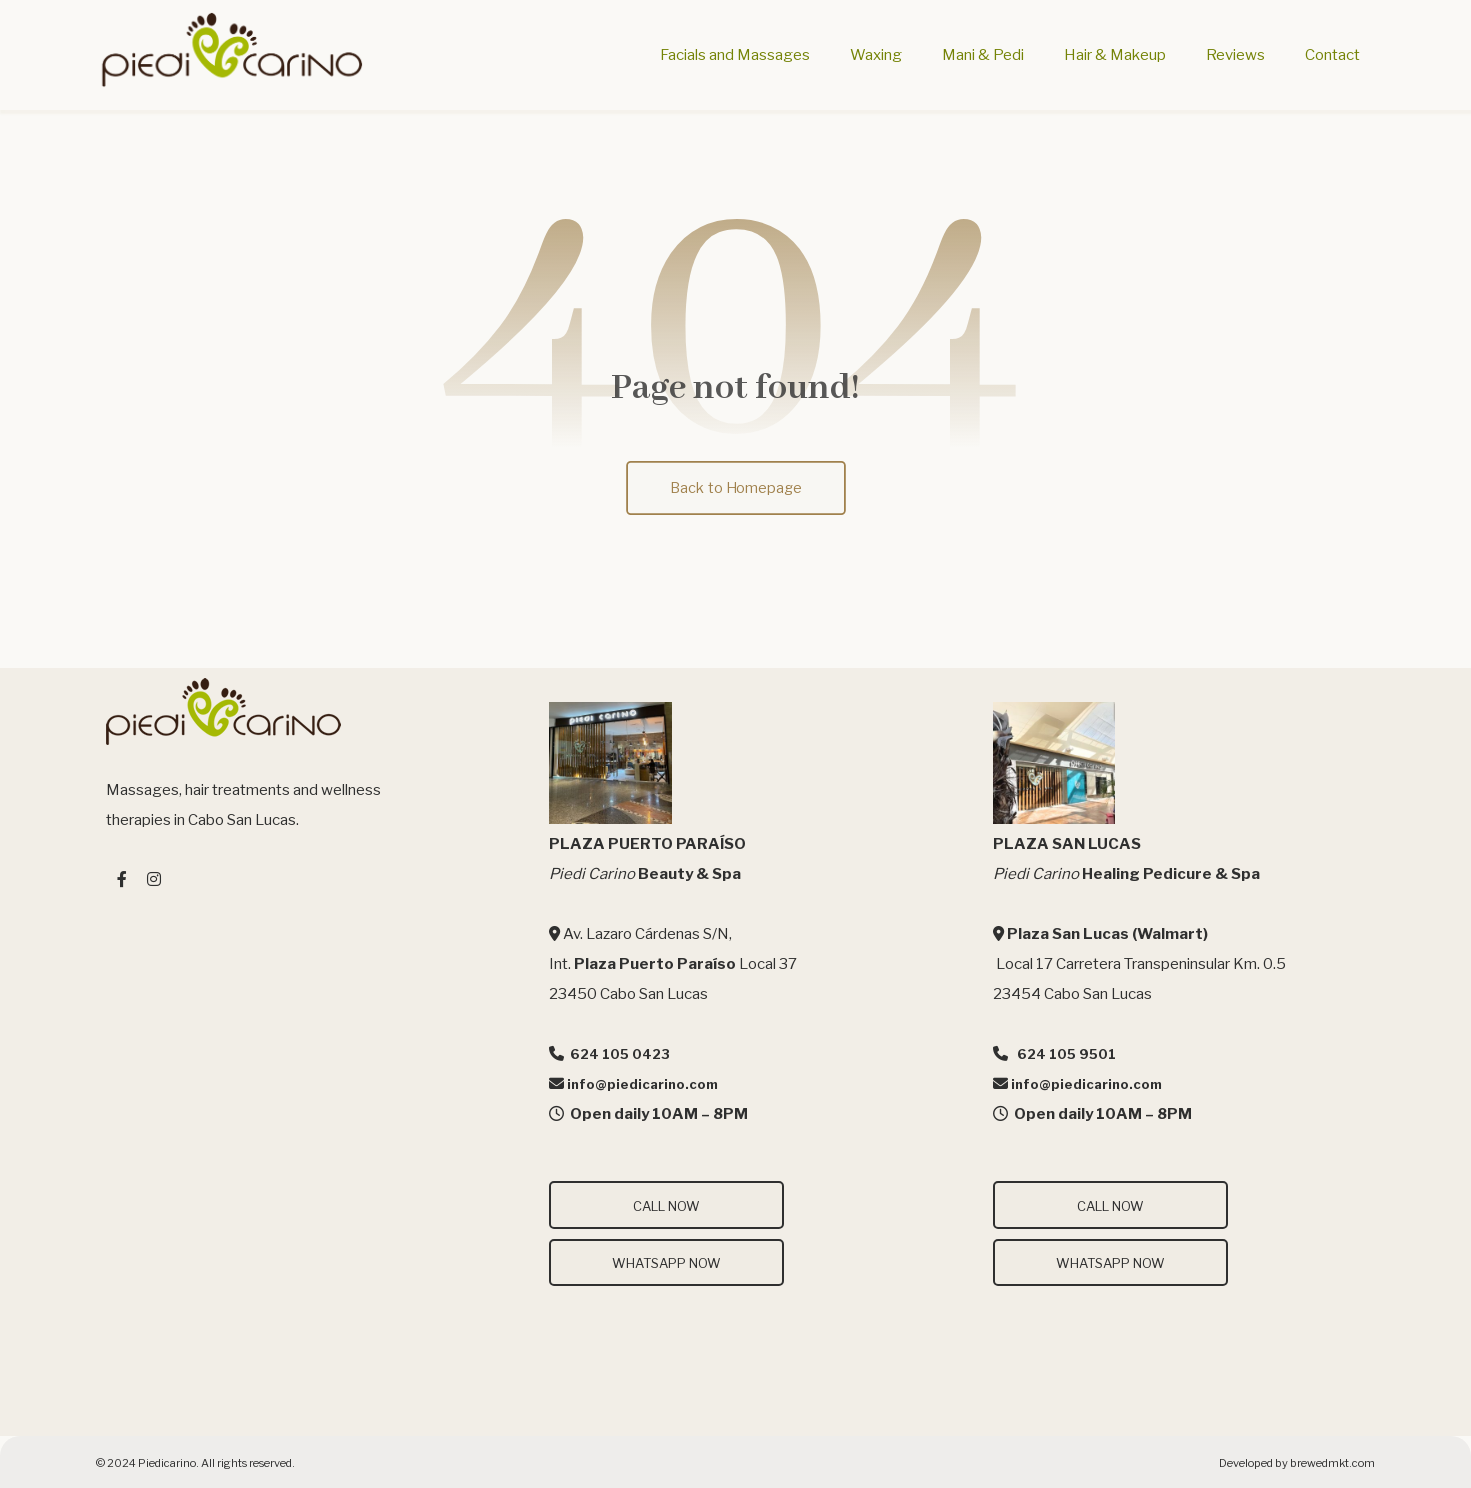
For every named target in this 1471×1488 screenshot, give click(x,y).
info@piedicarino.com (642, 1084)
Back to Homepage (735, 487)
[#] (122, 879)
